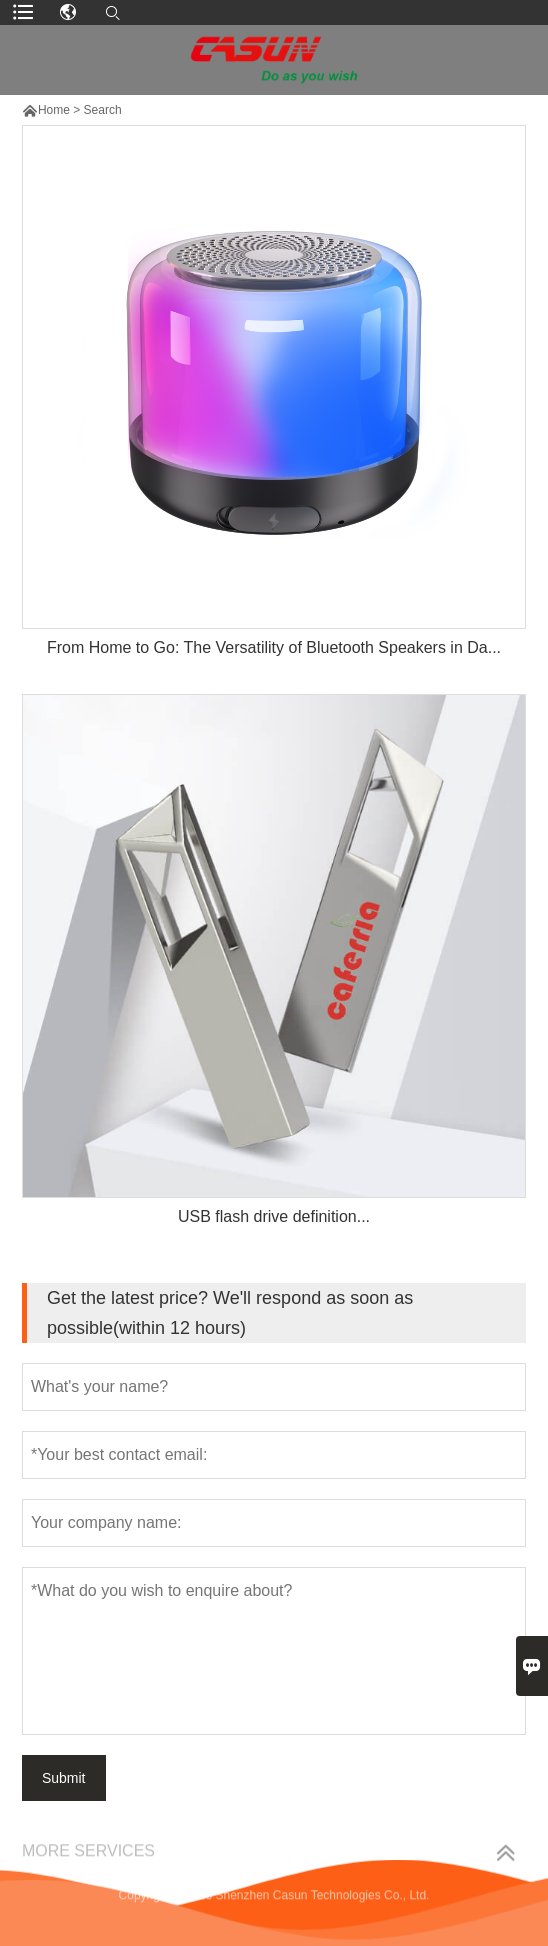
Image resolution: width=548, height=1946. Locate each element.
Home (54, 110)
